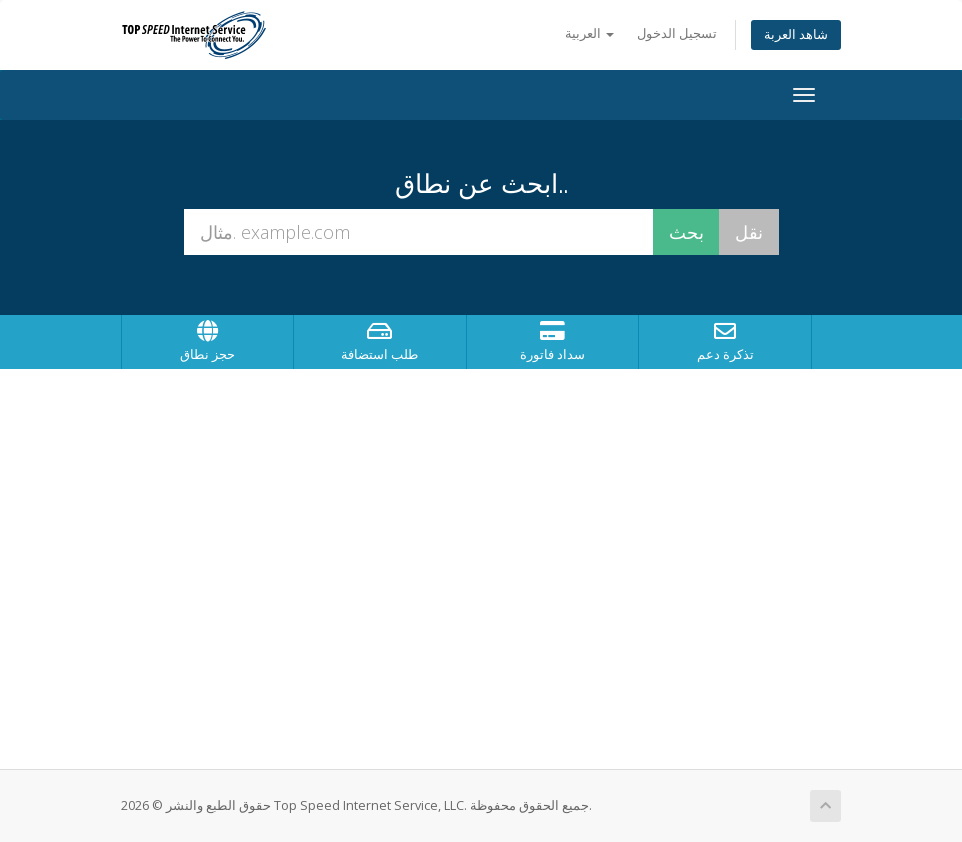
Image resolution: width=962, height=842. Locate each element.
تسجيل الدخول (677, 33)
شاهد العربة (796, 34)
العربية (589, 33)
